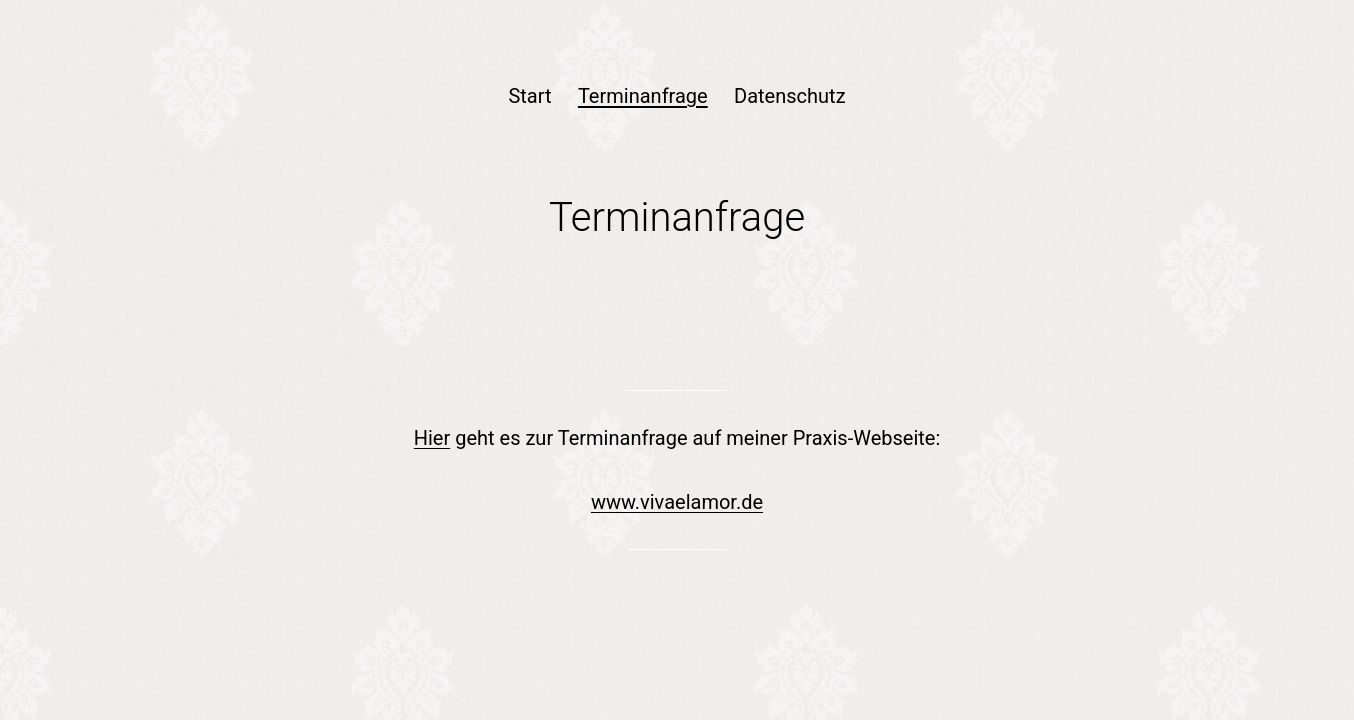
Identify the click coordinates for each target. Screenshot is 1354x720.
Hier (432, 438)
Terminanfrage (643, 96)
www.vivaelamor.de (677, 502)
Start (529, 96)
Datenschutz (790, 96)
